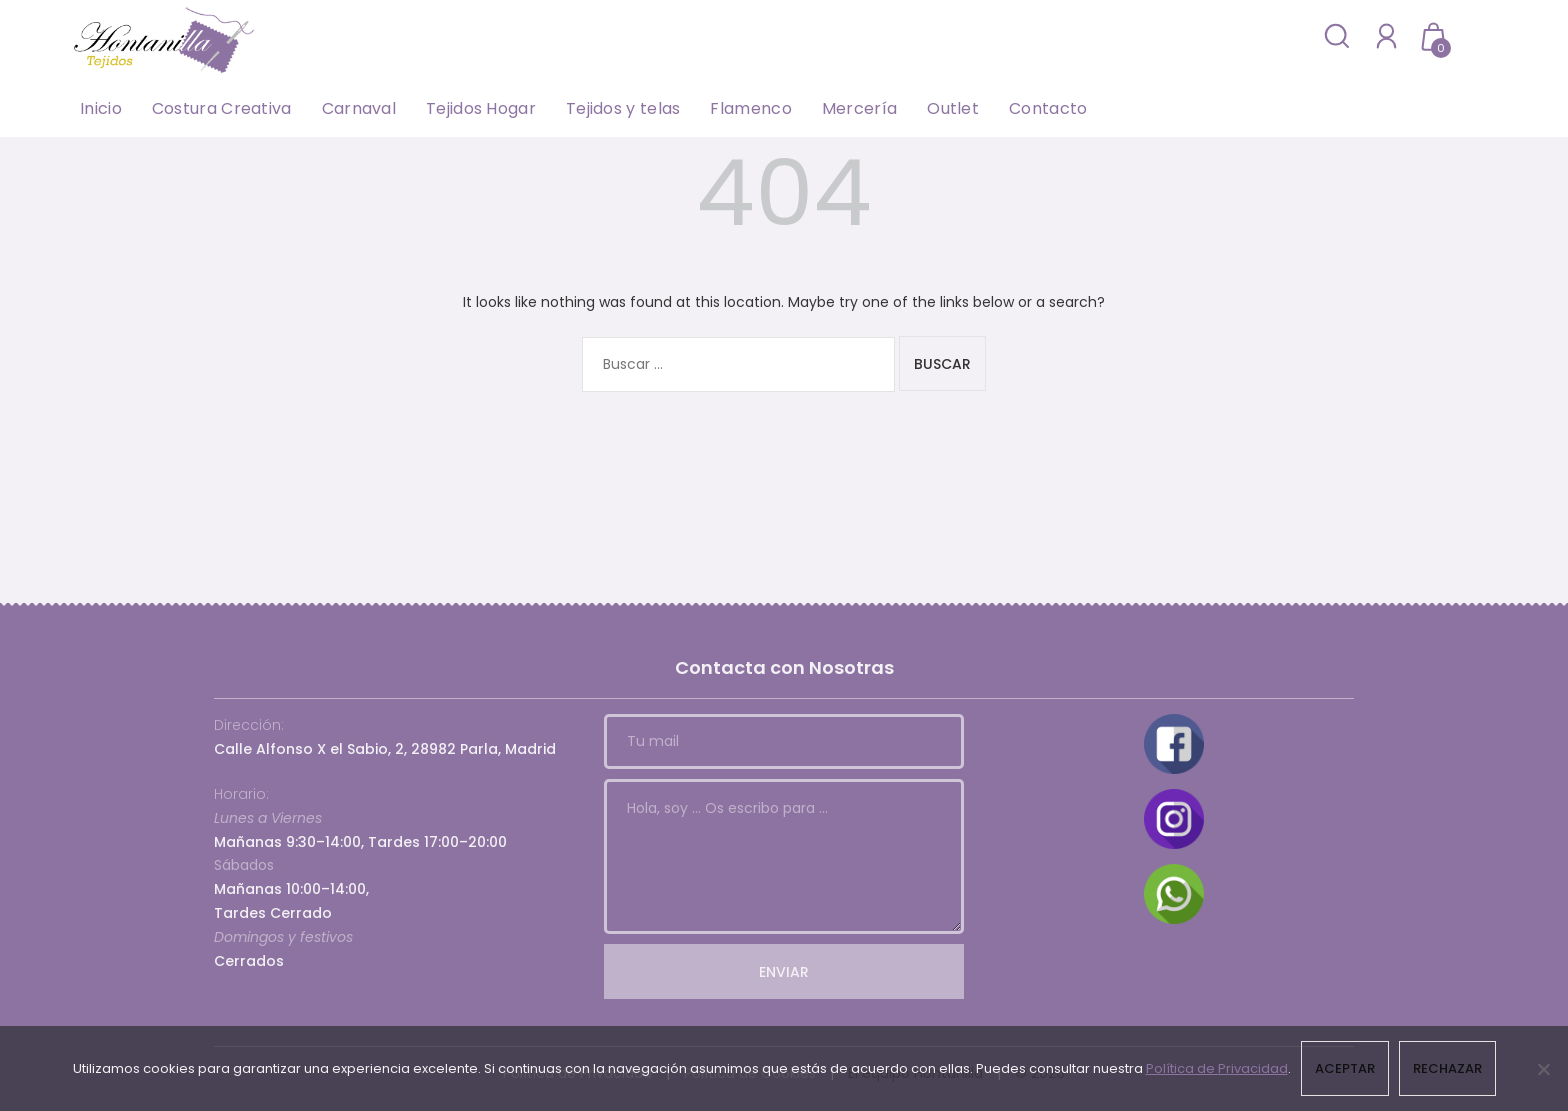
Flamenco (750, 108)
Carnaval (359, 108)
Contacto (1048, 108)
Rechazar (1447, 1068)
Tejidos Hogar (481, 108)
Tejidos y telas (623, 108)
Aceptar (1345, 1068)
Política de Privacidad (1217, 1068)
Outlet (953, 108)
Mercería (859, 108)
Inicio (101, 108)
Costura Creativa (222, 108)
